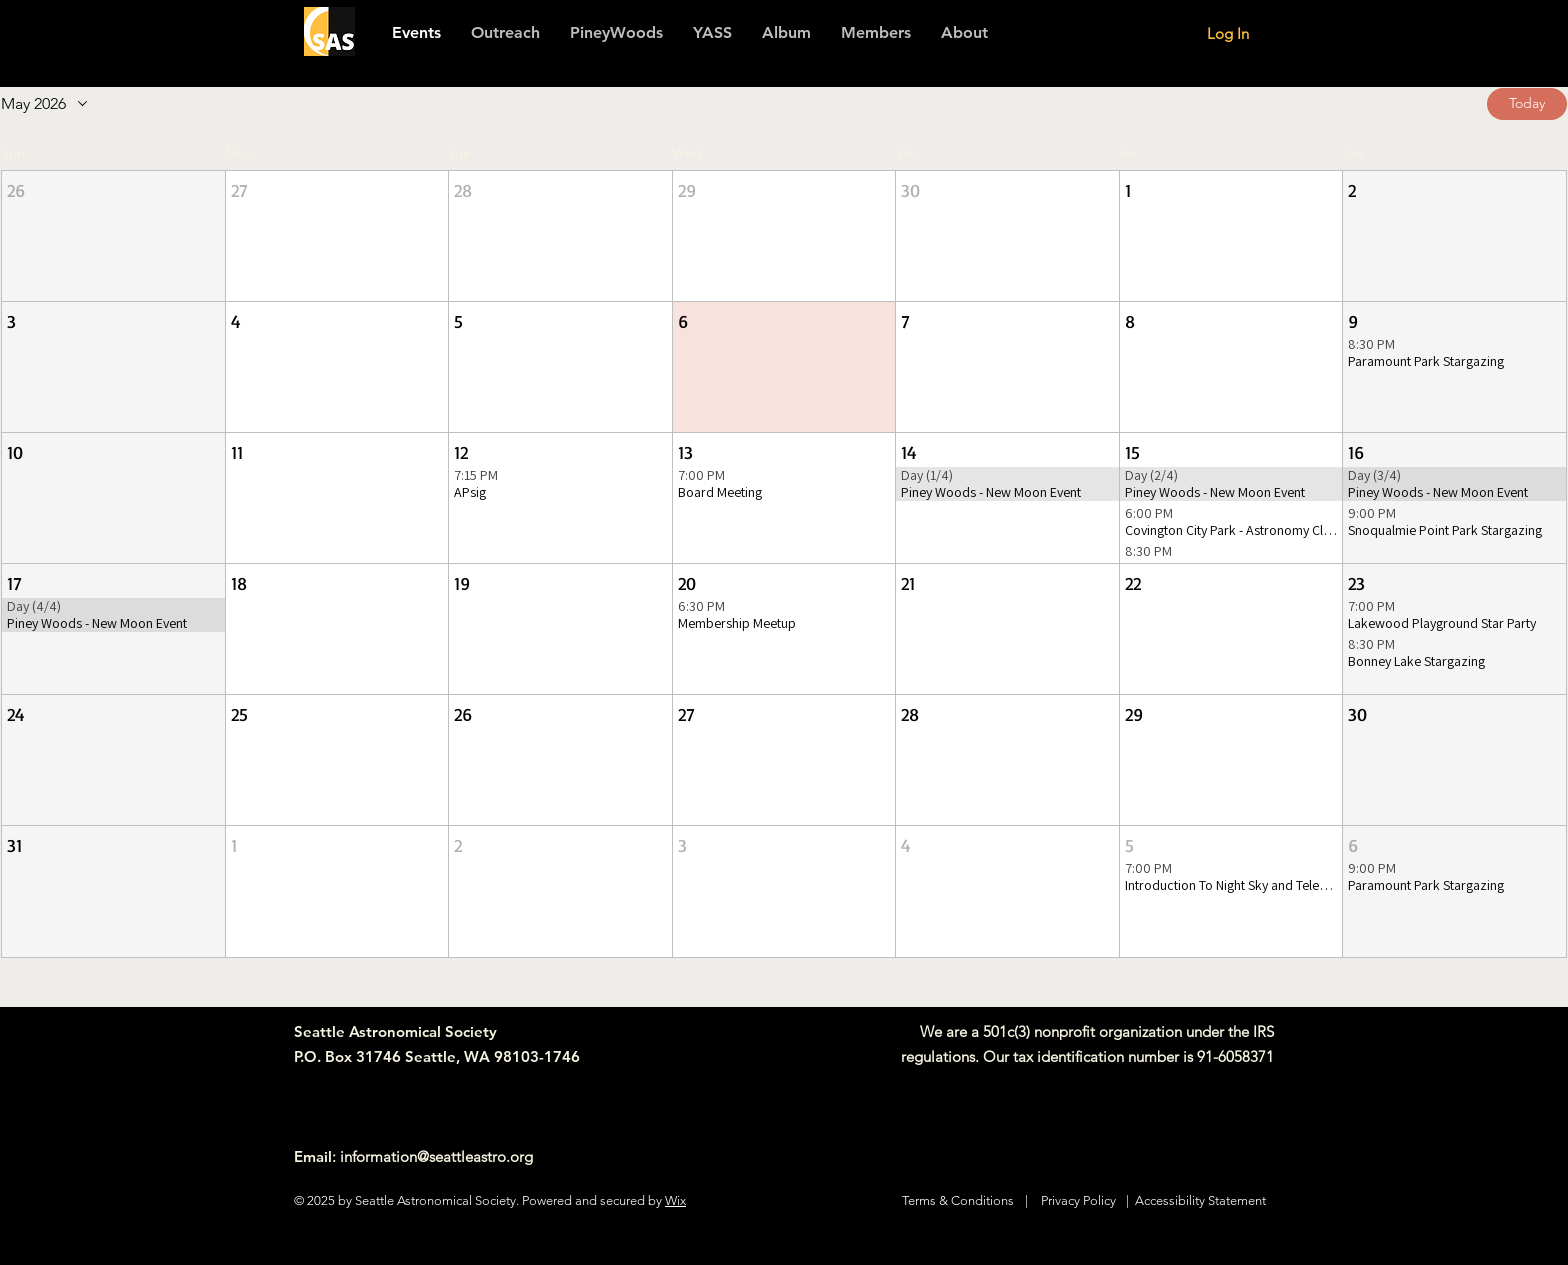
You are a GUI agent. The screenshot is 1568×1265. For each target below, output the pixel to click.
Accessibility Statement (1200, 1200)
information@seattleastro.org (436, 1156)
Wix (675, 1200)
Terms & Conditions (958, 1200)
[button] (876, 33)
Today (1527, 103)
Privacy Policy (1078, 1200)
